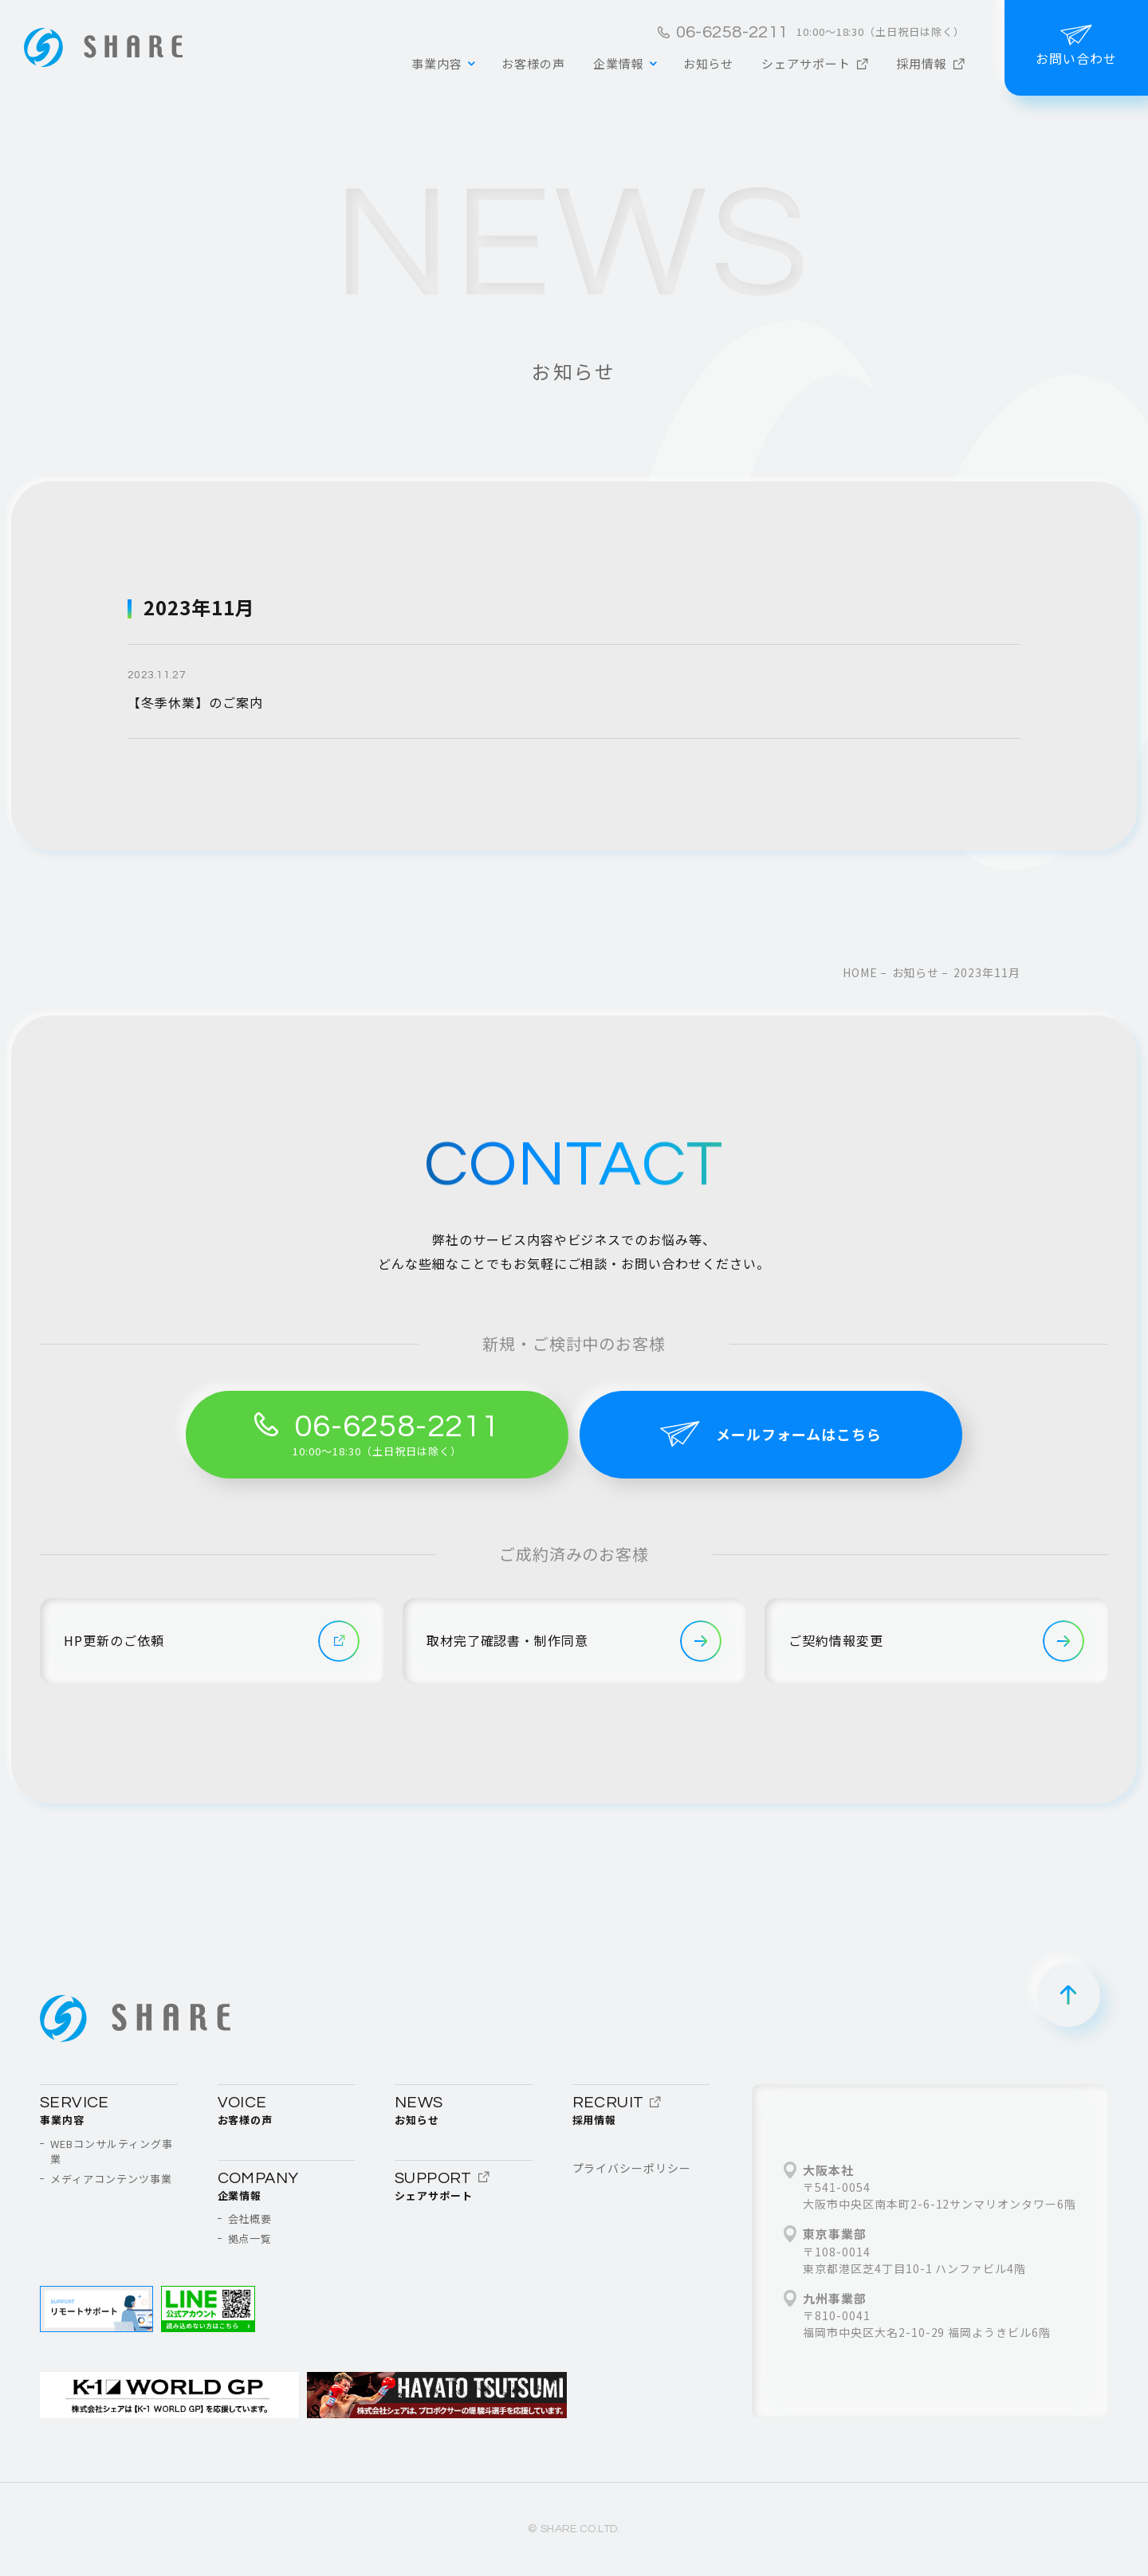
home (860, 972)
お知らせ (916, 972)
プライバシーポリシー (632, 2168)
